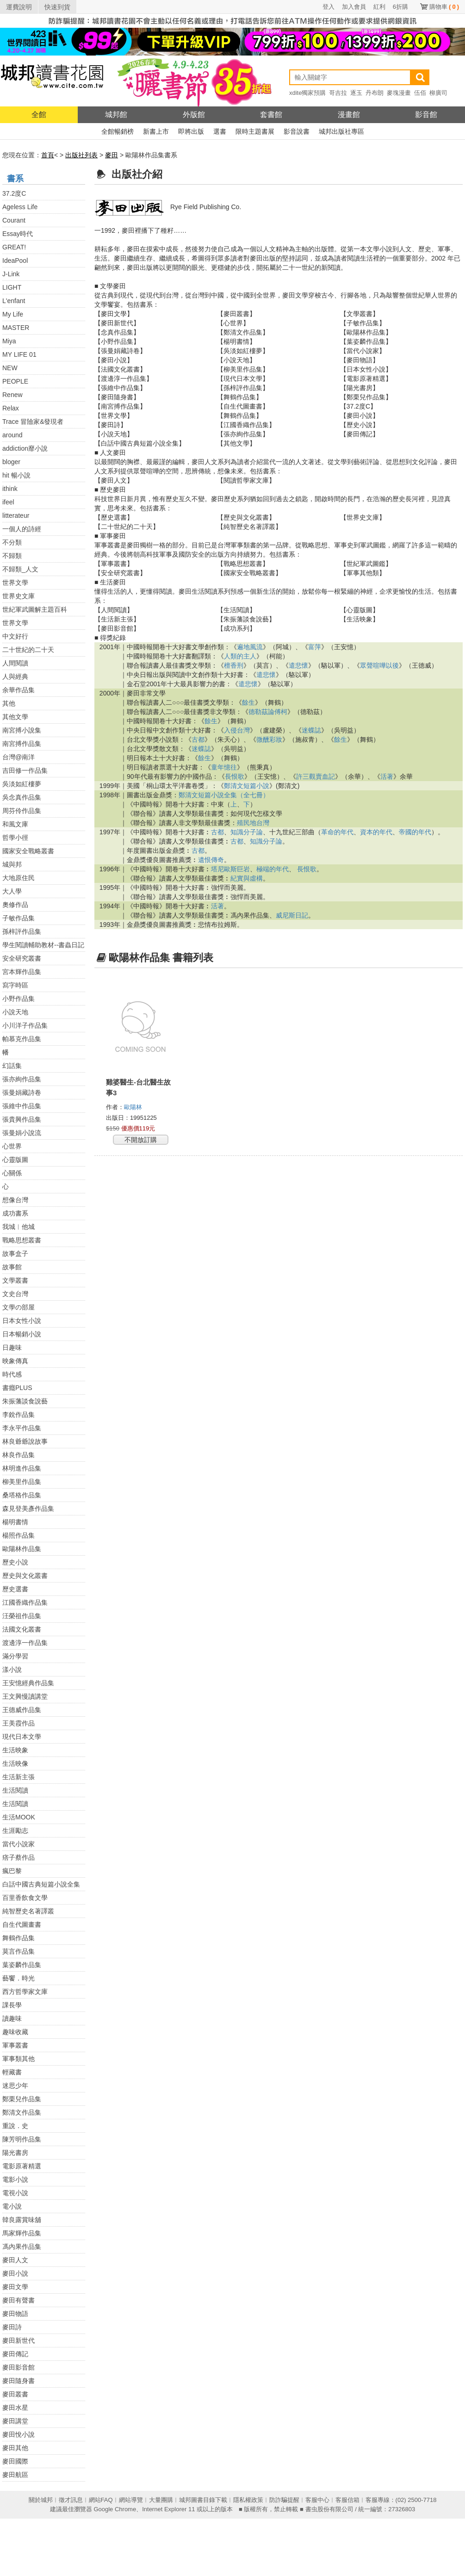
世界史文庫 (18, 596)
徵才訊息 (71, 2499)
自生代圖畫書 (21, 1924)
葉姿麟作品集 (21, 1964)
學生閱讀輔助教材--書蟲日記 (43, 945)
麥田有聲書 (18, 2300)
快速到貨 (57, 7)
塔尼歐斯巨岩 (230, 869)
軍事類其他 (18, 2058)
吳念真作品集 (21, 797)
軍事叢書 (15, 2045)
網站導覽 (131, 2499)
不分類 (12, 542)
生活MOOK (18, 1817)
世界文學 (15, 582)
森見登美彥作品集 (28, 1508)
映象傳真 (15, 1361)
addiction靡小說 (25, 448)
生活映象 (15, 1750)
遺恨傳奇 (211, 859)
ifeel (8, 502)
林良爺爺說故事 (25, 1441)
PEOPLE (15, 381)
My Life (12, 314)
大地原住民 (18, 877)
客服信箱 (347, 2499)
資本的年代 (376, 832)
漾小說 (12, 1669)
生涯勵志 (15, 1830)
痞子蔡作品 (18, 1857)
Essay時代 (17, 233)
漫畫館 (349, 114)
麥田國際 (15, 2461)
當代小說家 (18, 1844)
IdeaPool (15, 260)
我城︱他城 (18, 1226)
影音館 (426, 114)
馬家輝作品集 (21, 2233)
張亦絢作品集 (21, 1079)
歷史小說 (15, 1562)
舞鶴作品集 (18, 1938)
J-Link (10, 274)
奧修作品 (15, 904)
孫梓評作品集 (21, 931)
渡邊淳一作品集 (25, 1642)
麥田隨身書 (18, 2380)
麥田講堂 (15, 2421)
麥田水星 (15, 2407)
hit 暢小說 (16, 475)
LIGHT (11, 287)
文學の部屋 (18, 1307)
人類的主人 (240, 656)
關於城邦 (41, 2499)
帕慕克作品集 (21, 1039)
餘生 (248, 702)
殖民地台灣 (253, 822)
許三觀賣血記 (315, 776)
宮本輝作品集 (21, 971)
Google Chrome (114, 2509)
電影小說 (15, 2179)
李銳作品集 (18, 1414)
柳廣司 (438, 93)
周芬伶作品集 (21, 810)
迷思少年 (15, 2085)
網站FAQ (101, 2499)
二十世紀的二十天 (28, 649)
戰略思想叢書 (21, 1240)
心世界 (12, 1146)
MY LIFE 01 (19, 354)
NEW (10, 368)
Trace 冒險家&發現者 (33, 421)
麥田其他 (15, 2448)
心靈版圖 (15, 1159)
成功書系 (15, 1213)
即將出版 (191, 131)
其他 (8, 703)
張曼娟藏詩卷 (21, 1092)
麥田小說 (15, 2273)
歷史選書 (15, 1589)
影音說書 (297, 131)
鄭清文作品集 (21, 2112)
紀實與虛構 (246, 878)
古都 (198, 739)
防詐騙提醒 (284, 2499)
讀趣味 (12, 2018)
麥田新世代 (18, 2340)
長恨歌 (234, 776)
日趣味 (12, 1347)
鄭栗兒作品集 (21, 2099)
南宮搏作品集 (21, 743)
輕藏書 (12, 2072)
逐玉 (356, 93)
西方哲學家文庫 (25, 1991)
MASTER (15, 327)
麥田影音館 (18, 2367)
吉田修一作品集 (25, 770)
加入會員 (354, 6)
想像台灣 (15, 1200)
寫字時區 (15, 985)
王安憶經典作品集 (28, 1683)
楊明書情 (15, 1522)
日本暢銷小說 (21, 1334)
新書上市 (156, 131)
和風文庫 (15, 824)
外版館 (194, 114)
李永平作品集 (21, 1428)
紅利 (379, 6)
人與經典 (15, 676)
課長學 (12, 2005)
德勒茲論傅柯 (267, 711)
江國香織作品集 (25, 1602)
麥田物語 (15, 2313)
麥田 (111, 155)
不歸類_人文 (20, 569)
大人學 (12, 891)
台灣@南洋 (18, 757)
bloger (11, 462)
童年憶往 (224, 767)
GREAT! (14, 247)
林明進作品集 (21, 1468)
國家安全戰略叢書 (28, 851)
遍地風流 (250, 647)
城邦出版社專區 (341, 131)
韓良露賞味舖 (21, 2219)
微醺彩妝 (269, 739)
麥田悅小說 (18, 2434)
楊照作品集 (18, 1535)
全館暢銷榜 (117, 131)
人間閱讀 (15, 663)
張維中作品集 (21, 1106)
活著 (386, 776)
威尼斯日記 (292, 915)
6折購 (400, 6)
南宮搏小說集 (21, 730)
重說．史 (15, 2125)
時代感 (12, 1374)
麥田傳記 (15, 2354)
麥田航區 (15, 2474)
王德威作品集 (21, 1709)
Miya (9, 341)
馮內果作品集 (21, 2246)
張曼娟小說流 (21, 1132)
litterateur (15, 515)
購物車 (444, 6)
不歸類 (12, 555)
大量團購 (161, 2499)
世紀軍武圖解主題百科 (34, 609)
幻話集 (12, 1065)
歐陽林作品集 (21, 1548)
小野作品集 (18, 998)
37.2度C (14, 193)
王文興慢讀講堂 (25, 1696)
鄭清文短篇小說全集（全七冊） (224, 795)
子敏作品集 (18, 918)
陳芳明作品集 (21, 2139)
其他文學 (15, 716)
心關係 (12, 1173)
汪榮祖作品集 (21, 1616)
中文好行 (15, 636)
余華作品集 (18, 690)
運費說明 (19, 7)
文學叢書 (15, 1280)
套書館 (271, 114)
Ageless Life (19, 207)
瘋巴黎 (12, 1871)
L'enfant (13, 300)
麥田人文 (15, 2260)
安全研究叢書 (21, 958)
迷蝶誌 (311, 730)
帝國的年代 (415, 832)
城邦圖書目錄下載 (203, 2499)
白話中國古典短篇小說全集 (41, 1884)
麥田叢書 (15, 2394)
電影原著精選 (21, 2166)
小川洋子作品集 (25, 1025)
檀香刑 (233, 665)
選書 (219, 131)
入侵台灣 (237, 730)
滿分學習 (15, 1656)
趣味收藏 (15, 2032)
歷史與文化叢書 (25, 1575)
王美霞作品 (18, 1723)
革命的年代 (337, 832)
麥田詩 (12, 2327)
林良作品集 (18, 1455)
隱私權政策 (248, 2499)
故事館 (12, 1267)
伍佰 (420, 93)
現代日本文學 (21, 1736)
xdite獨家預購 (307, 93)
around (12, 435)
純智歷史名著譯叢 (28, 1911)
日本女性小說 (21, 1320)
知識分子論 (246, 832)
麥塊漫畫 (399, 93)
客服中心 (317, 2499)
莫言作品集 (18, 1951)
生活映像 (15, 1763)
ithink (10, 488)
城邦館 (116, 114)
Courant (13, 220)
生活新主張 (18, 1777)
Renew (12, 394)
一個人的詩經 (21, 529)
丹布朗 (375, 93)
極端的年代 (272, 869)
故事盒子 (15, 1253)
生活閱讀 (15, 1790)
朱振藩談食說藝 (25, 1401)
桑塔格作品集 (21, 1495)
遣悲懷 (298, 665)
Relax (10, 408)
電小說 (12, 2206)
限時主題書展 (255, 131)
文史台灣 (15, 1293)
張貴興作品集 (21, 1119)
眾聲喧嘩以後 (379, 665)
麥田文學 (15, 2286)
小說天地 (15, 1012)
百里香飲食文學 (25, 1897)
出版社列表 (81, 155)
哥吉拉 (338, 93)
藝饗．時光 (18, 1978)
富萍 (314, 647)
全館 (38, 114)
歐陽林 (134, 1107)
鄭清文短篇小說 (246, 785)
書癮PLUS (17, 1387)
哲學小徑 (15, 837)
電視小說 (15, 2193)
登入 (328, 6)
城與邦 (12, 864)
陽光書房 (15, 2152)
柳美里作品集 (21, 1481)
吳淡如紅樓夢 (21, 784)
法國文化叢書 (21, 1629)
